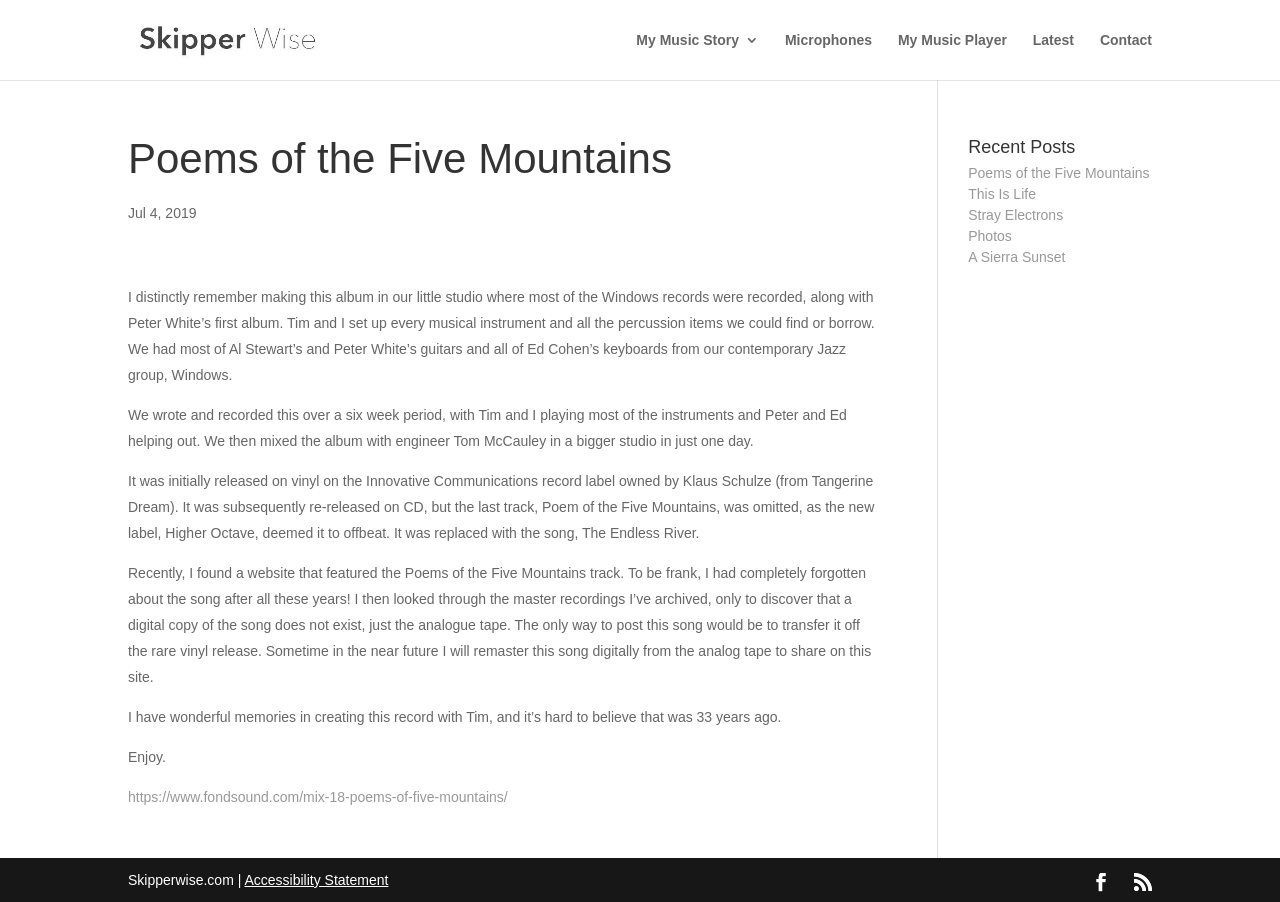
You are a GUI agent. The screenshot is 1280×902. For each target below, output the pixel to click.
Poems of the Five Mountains (1058, 173)
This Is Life (1002, 194)
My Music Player (952, 40)
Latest (1053, 40)
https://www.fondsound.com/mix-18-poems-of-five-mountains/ (318, 797)
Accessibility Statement (316, 880)
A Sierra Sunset (1016, 257)
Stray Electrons (1015, 215)
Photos (990, 236)
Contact (1126, 40)
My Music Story (687, 40)
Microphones (828, 40)
